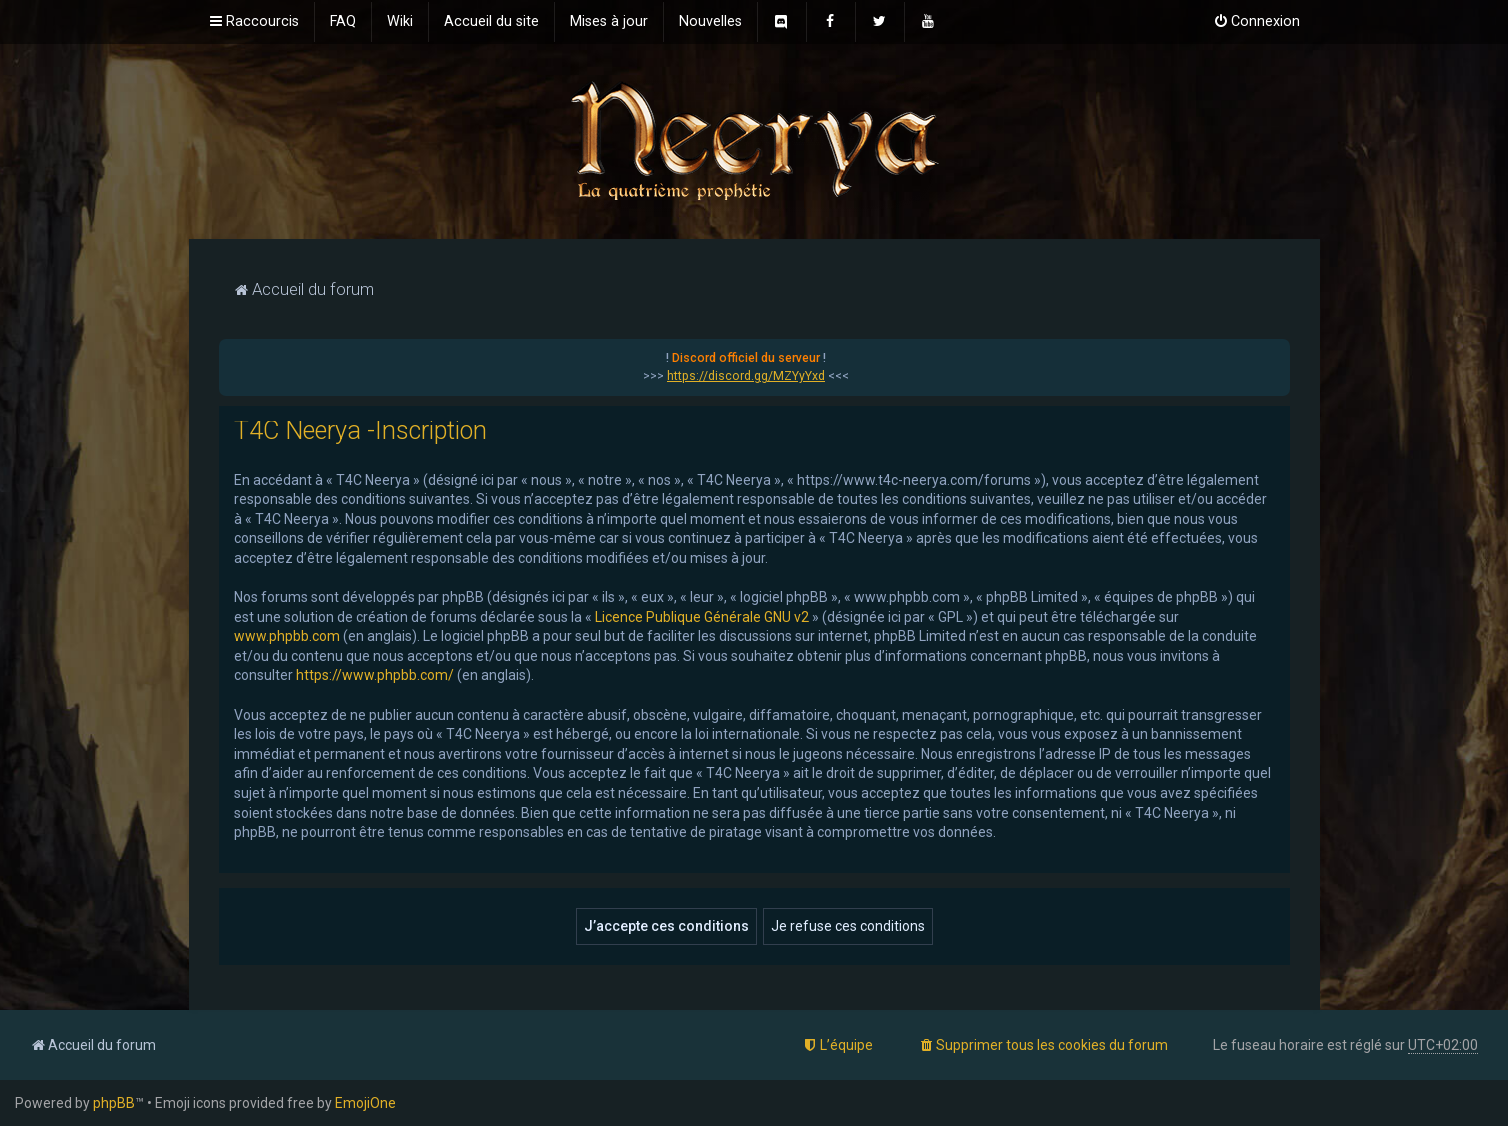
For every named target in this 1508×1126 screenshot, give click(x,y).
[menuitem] (343, 22)
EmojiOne (365, 1103)
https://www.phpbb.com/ (375, 675)
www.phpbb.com (287, 636)
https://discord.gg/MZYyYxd (746, 376)
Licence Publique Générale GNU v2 (702, 617)
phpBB (114, 1103)
